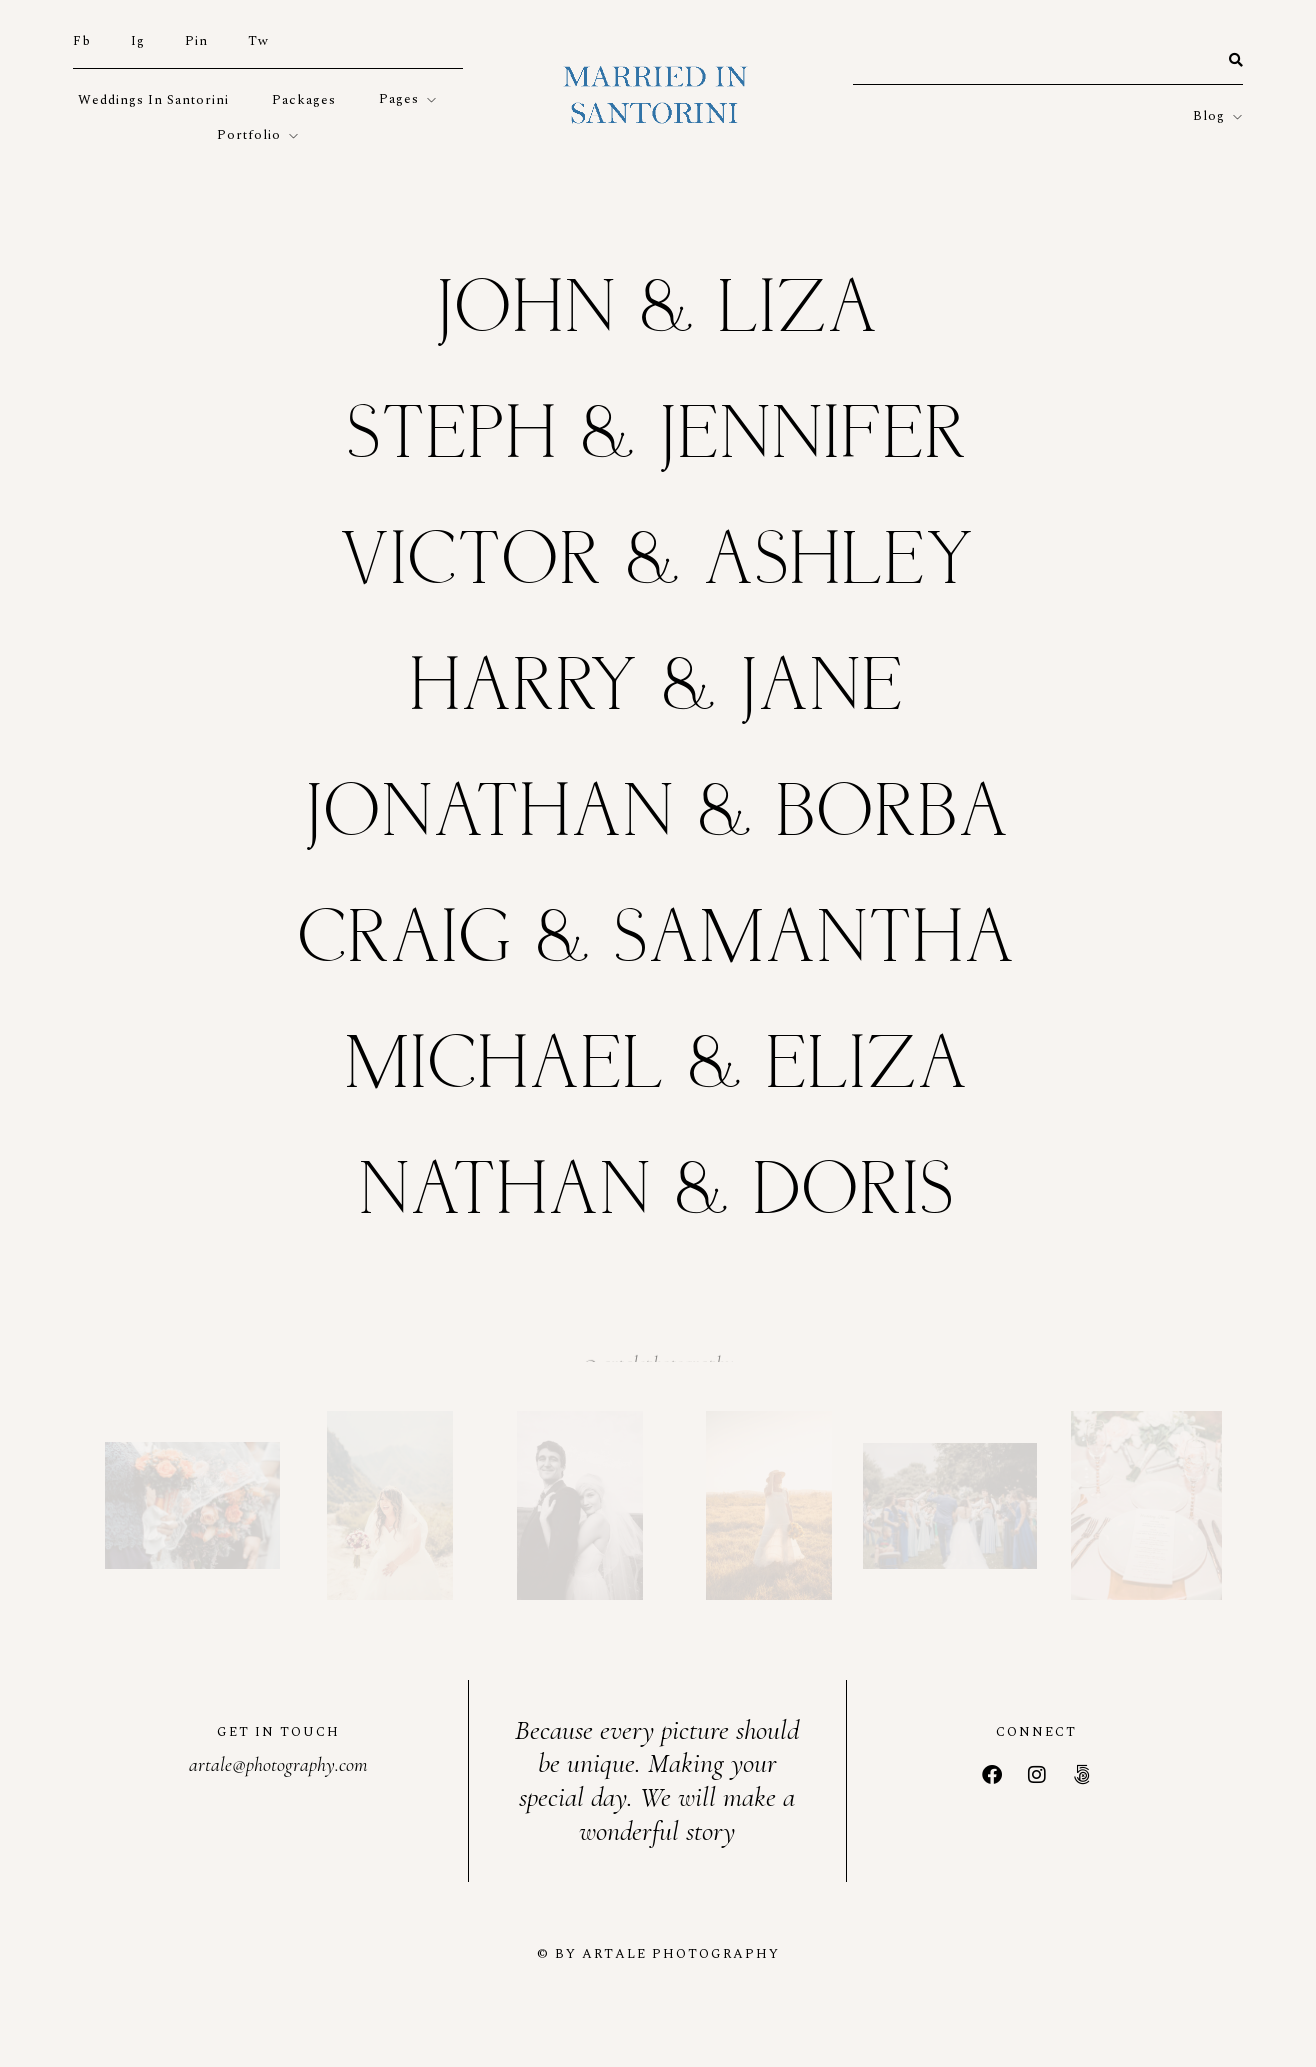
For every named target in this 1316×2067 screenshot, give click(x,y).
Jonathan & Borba (658, 814)
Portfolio (249, 135)
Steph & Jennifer (658, 436)
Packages (304, 100)
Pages (399, 99)
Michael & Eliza (658, 1066)
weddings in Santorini (153, 100)
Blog (1209, 116)
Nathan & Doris (658, 1192)
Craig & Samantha (658, 940)
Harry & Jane (658, 688)
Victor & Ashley (658, 562)
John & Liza (658, 310)
